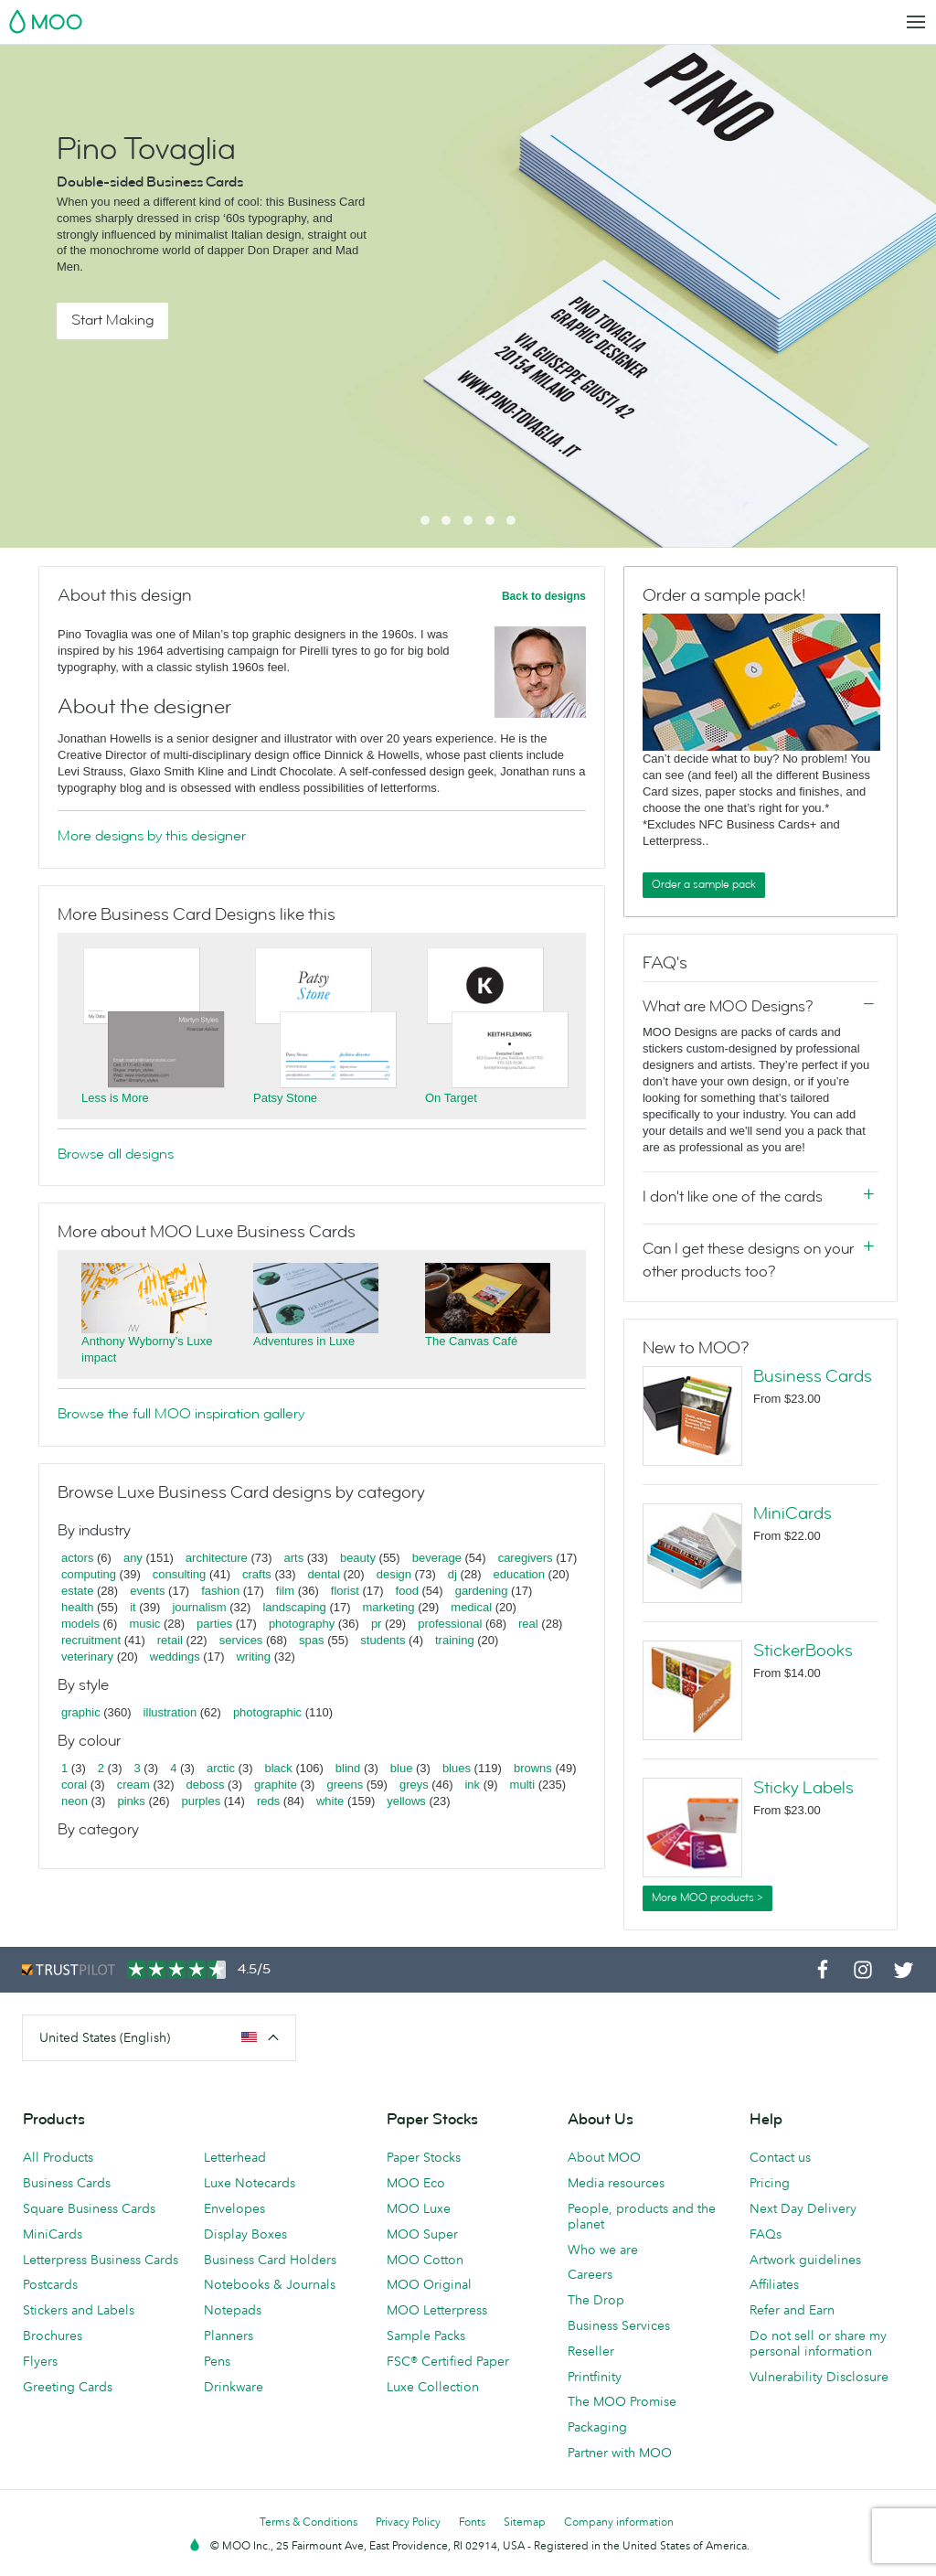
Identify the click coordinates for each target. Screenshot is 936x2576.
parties (214, 1623)
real (528, 1623)
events (147, 1591)
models (80, 1623)
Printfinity (595, 2376)
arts (294, 1558)
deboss (205, 1784)
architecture (217, 1558)
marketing (389, 1607)
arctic (221, 1768)
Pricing (770, 2183)
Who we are (603, 2249)
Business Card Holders (270, 2259)
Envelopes (234, 2208)
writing (253, 1656)
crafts (256, 1574)
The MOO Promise (622, 2401)
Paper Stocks (424, 2157)
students (382, 1640)
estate (77, 1591)
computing (88, 1574)
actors (77, 1558)
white (330, 1801)
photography (302, 1623)
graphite (275, 1784)
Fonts (472, 2521)
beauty (358, 1558)
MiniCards (792, 1513)
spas (311, 1640)
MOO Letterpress (437, 2310)
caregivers (525, 1558)
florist (345, 1591)
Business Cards (812, 1376)
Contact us (780, 2157)
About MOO (604, 2157)
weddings (175, 1656)
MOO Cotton (425, 2259)
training (454, 1640)
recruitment (91, 1640)
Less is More (115, 1098)
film (285, 1591)
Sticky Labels (803, 1788)
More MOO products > (707, 1897)
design (394, 1574)
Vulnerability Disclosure (819, 2376)
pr (376, 1623)
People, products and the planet (642, 2216)
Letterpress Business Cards (100, 2259)
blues (456, 1768)
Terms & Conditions (308, 2521)
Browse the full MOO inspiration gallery (181, 1414)
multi (522, 1784)
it (133, 1607)
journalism (199, 1607)
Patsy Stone (285, 1098)
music (144, 1623)
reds (268, 1801)
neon (74, 1801)
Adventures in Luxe (304, 1341)
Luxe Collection (433, 2386)
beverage (437, 1558)
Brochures (52, 2335)
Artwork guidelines (805, 2259)
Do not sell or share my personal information (818, 2343)
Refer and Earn (792, 2310)
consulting (180, 1574)
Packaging (597, 2427)
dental (324, 1574)
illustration (170, 1712)
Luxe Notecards (249, 2183)
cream (133, 1784)
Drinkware (233, 2386)
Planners (228, 2335)
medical (471, 1607)
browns (533, 1768)
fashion (220, 1591)
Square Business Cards (89, 2208)
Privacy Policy (408, 2521)
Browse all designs (116, 1154)
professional (450, 1623)
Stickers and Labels (78, 2310)
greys (414, 1784)
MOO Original (429, 2284)
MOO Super (422, 2234)
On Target (451, 1098)
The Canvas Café (471, 1341)
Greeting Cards (67, 2386)
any (133, 1558)
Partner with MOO (620, 2452)
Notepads (232, 2310)
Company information (619, 2521)
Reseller (591, 2351)
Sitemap (525, 2521)
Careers (590, 2274)
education (519, 1574)
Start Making (112, 320)
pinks (130, 1801)
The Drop (596, 2300)
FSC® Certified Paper (448, 2361)
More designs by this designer (152, 836)
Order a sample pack (704, 884)
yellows (406, 1801)
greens (344, 1784)
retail (170, 1640)
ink (472, 1784)
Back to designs (544, 596)
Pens (217, 2361)
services (241, 1640)
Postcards (50, 2284)
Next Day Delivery (803, 2208)
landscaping (293, 1607)
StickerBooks (803, 1651)
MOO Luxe (419, 2208)
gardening (481, 1591)
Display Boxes (245, 2234)
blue (401, 1768)
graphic (81, 1712)
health (77, 1607)
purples (201, 1801)
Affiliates (774, 2284)
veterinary (87, 1656)
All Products (58, 2157)
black (278, 1768)
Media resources (616, 2183)
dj (452, 1574)
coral (74, 1784)
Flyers (40, 2361)
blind (347, 1768)
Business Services (619, 2325)
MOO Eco (416, 2183)
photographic (267, 1712)
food (407, 1591)
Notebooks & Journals (269, 2284)
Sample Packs (426, 2335)
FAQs (766, 2234)
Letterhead (235, 2157)
